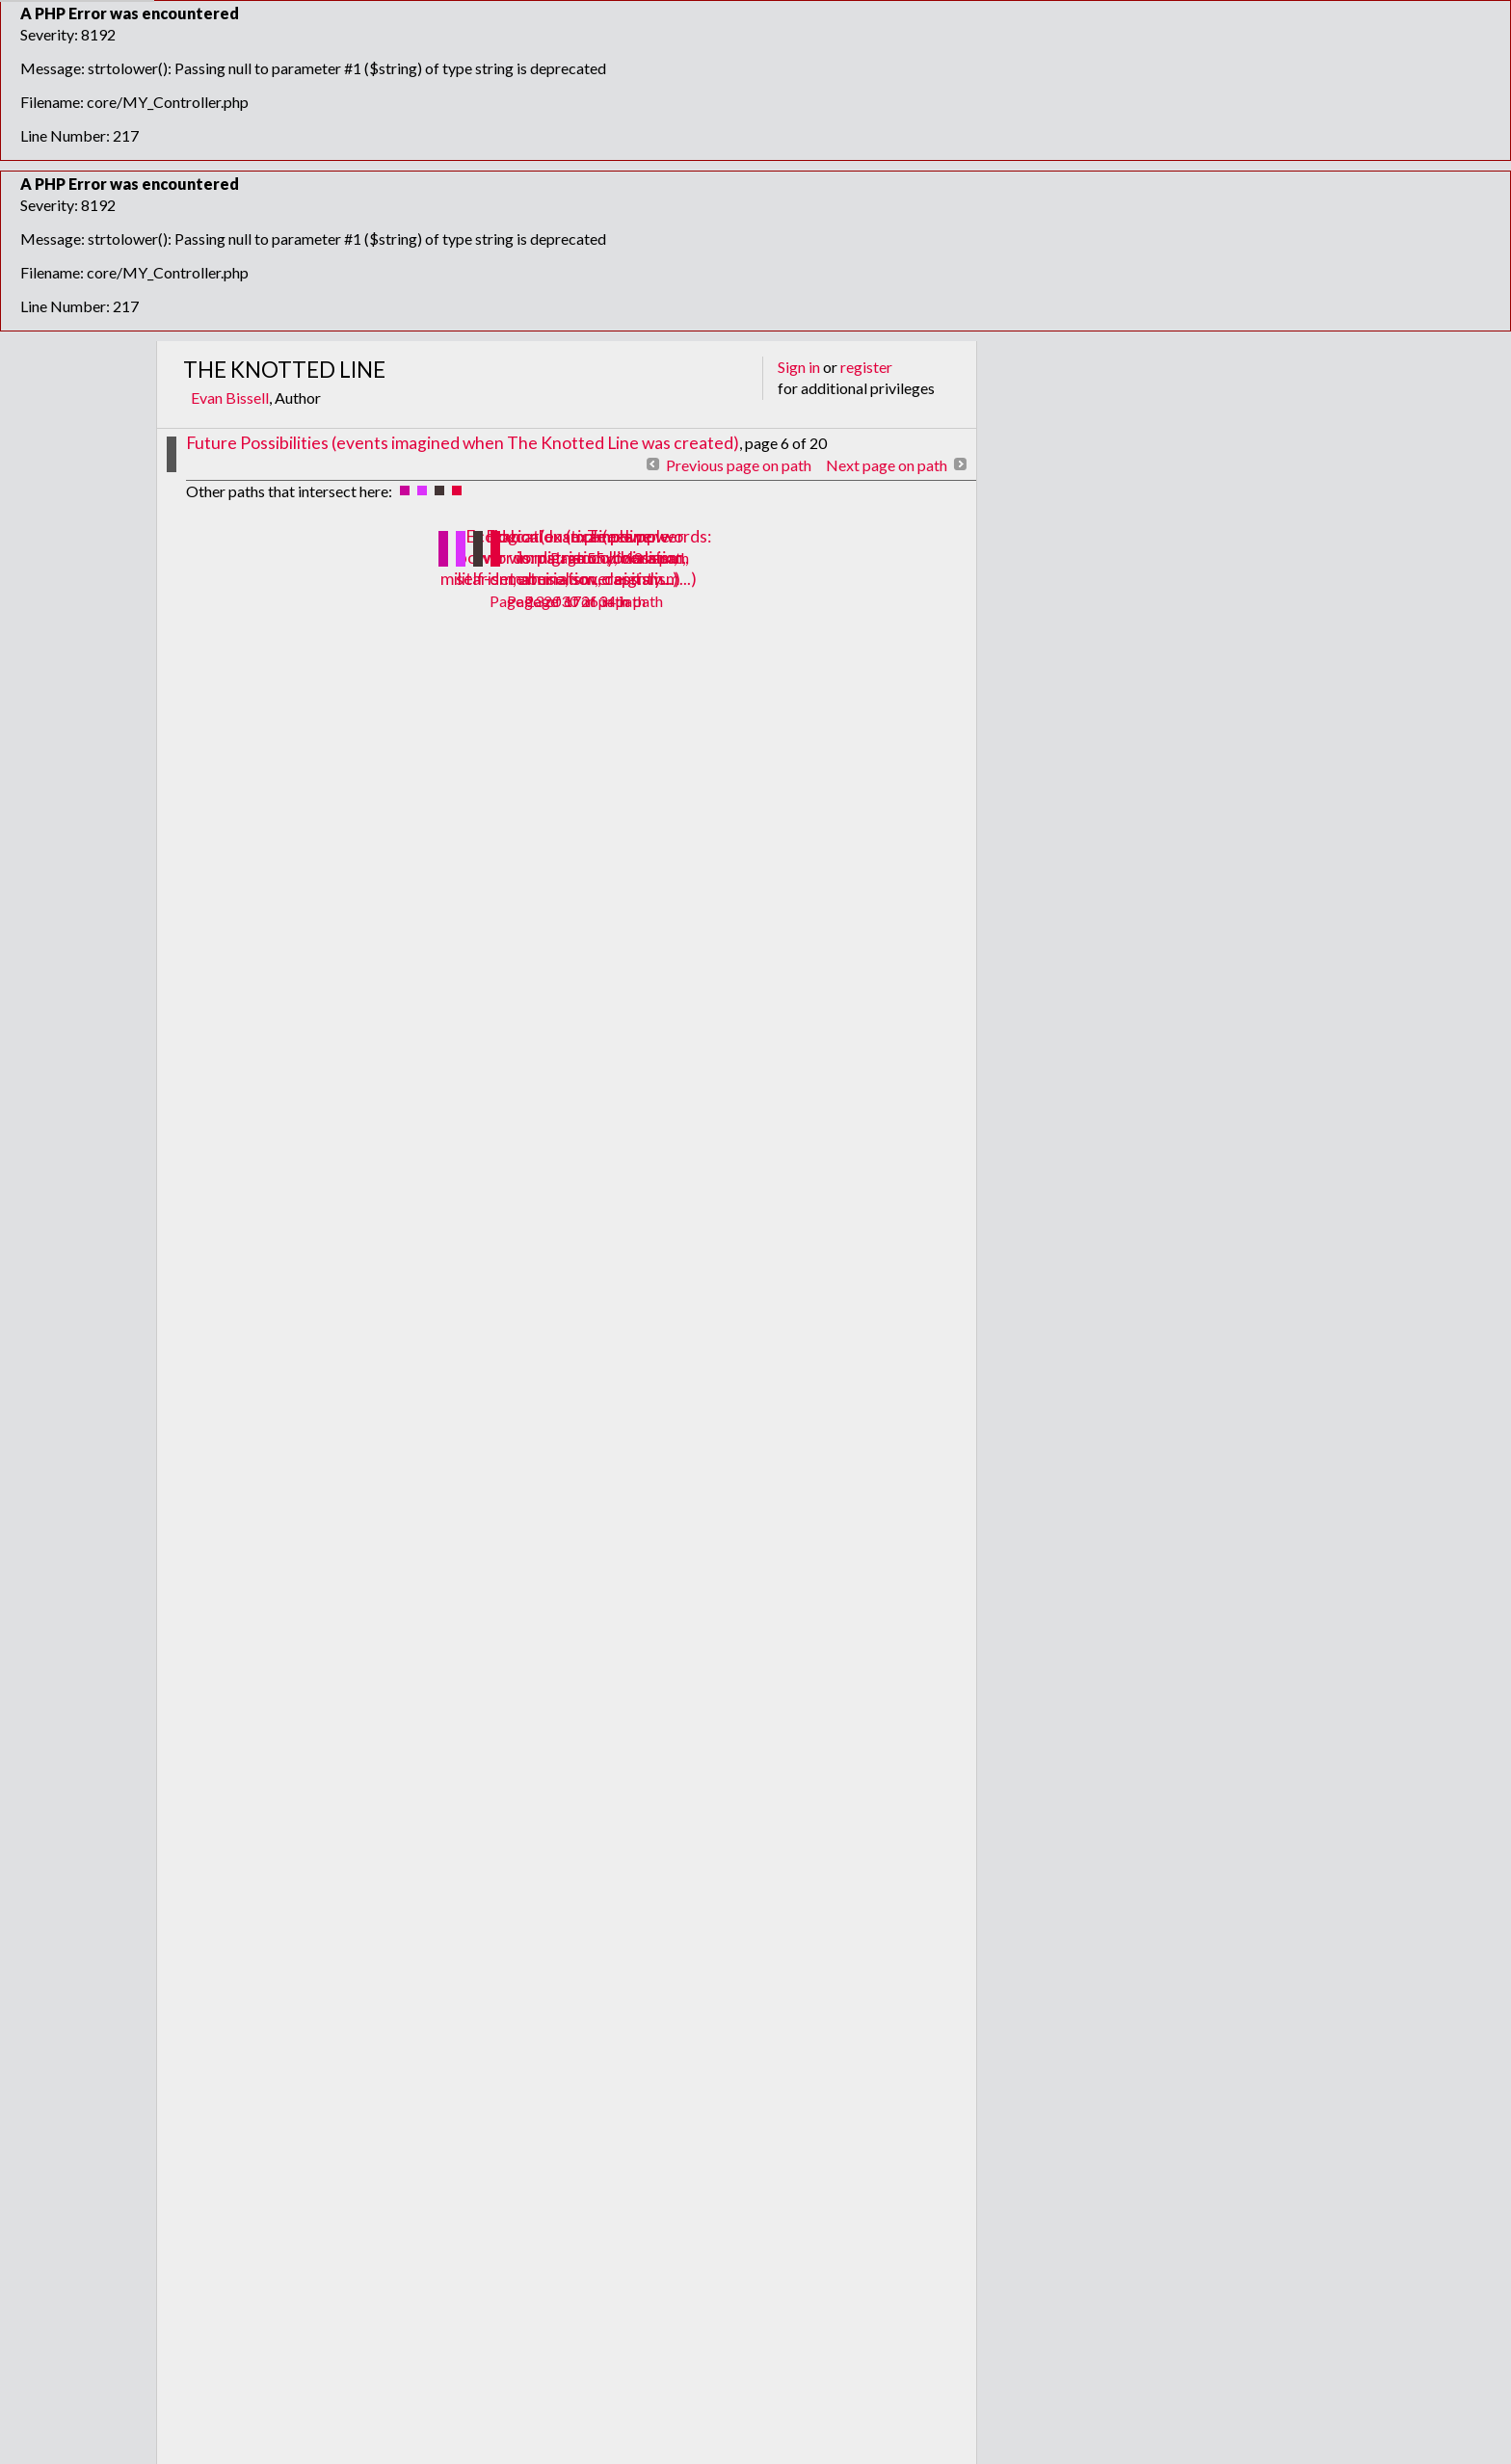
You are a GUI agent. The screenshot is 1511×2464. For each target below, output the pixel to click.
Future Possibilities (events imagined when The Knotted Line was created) (462, 443)
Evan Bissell (230, 397)
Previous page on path (738, 465)
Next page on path (886, 465)
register (866, 367)
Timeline (619, 536)
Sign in (799, 367)
